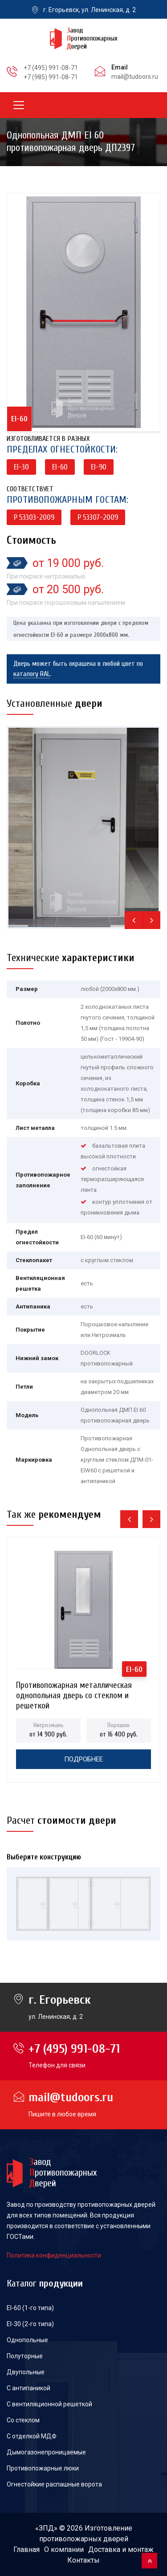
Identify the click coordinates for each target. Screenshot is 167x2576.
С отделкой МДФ (32, 2436)
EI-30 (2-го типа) (30, 2323)
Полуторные (25, 2356)
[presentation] (134, 920)
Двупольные (26, 2372)
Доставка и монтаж (121, 2549)
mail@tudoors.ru (134, 76)
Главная (26, 2549)
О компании (64, 2549)
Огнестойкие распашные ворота (54, 2484)
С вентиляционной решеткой (49, 2404)
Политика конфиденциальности (54, 2255)
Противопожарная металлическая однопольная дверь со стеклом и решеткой (74, 1687)
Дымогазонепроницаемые (46, 2452)
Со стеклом (23, 2420)
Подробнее (83, 1759)
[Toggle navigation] (19, 105)
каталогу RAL (31, 674)
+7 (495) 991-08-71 (51, 67)
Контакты (83, 2560)
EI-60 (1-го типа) (30, 2307)
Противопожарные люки (43, 2468)
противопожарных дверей (83, 2539)
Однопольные (27, 2340)
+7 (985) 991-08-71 (51, 77)
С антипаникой (28, 2388)
